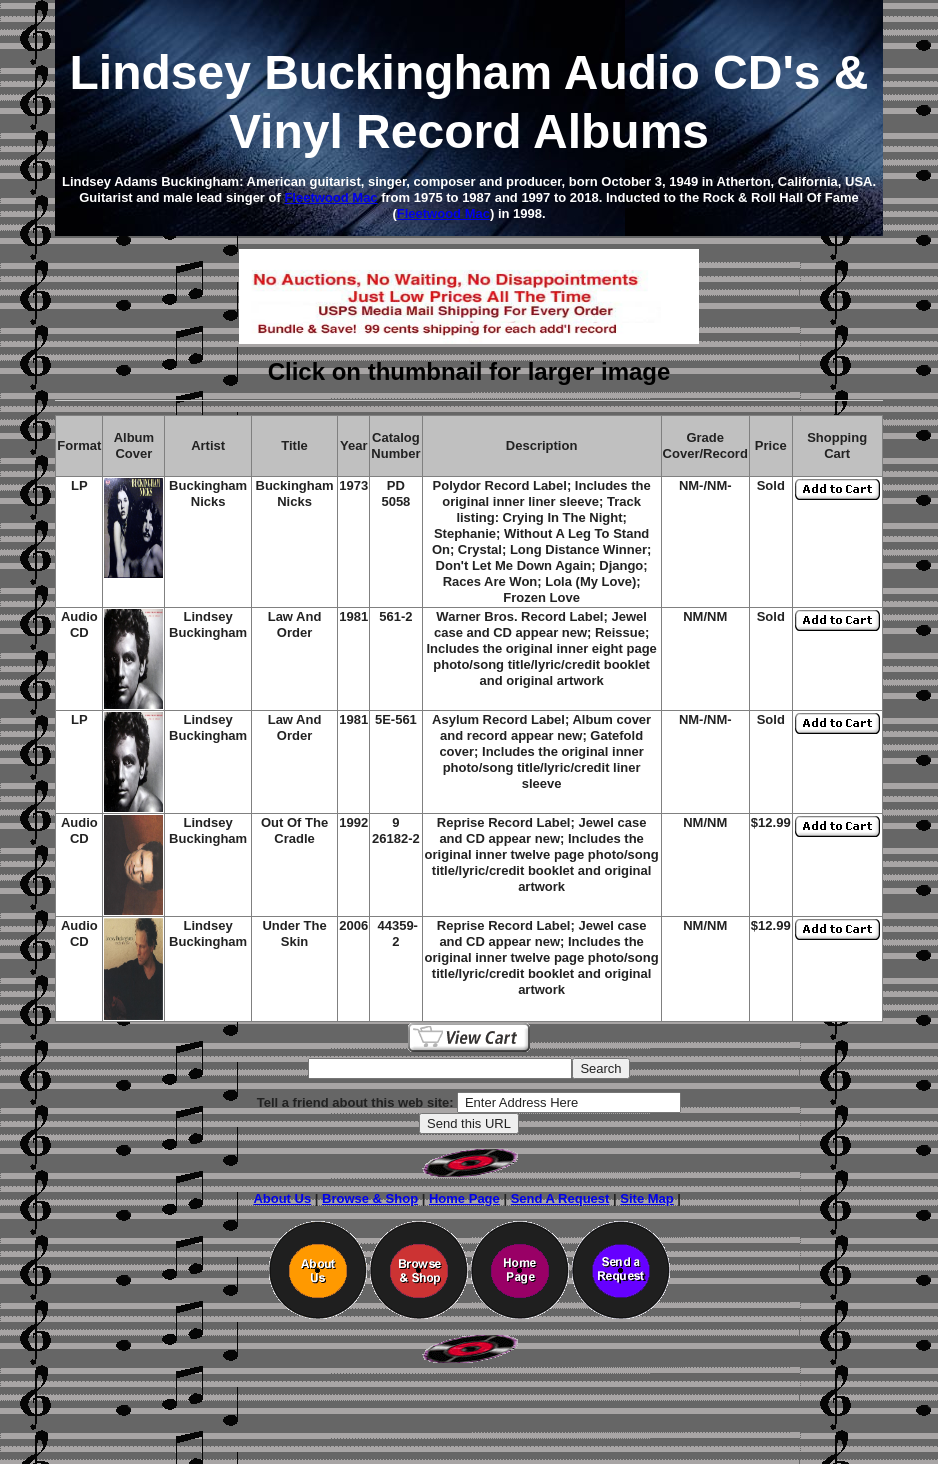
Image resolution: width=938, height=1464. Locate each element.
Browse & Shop (370, 1198)
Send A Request (560, 1198)
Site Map (646, 1198)
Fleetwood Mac (330, 197)
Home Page (464, 1198)
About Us (282, 1198)
